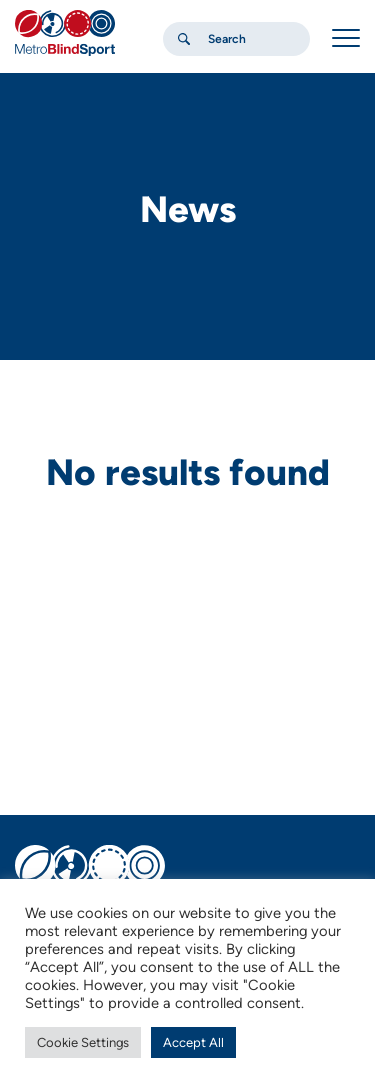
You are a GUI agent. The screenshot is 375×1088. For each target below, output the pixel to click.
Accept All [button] (193, 1042)
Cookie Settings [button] (83, 1042)
